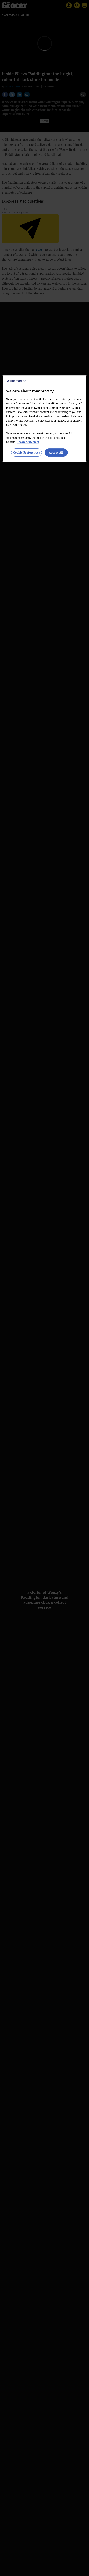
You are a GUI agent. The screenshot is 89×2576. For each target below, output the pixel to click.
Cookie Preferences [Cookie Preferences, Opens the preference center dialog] (26, 452)
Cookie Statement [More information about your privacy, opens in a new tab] (28, 442)
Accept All (56, 452)
